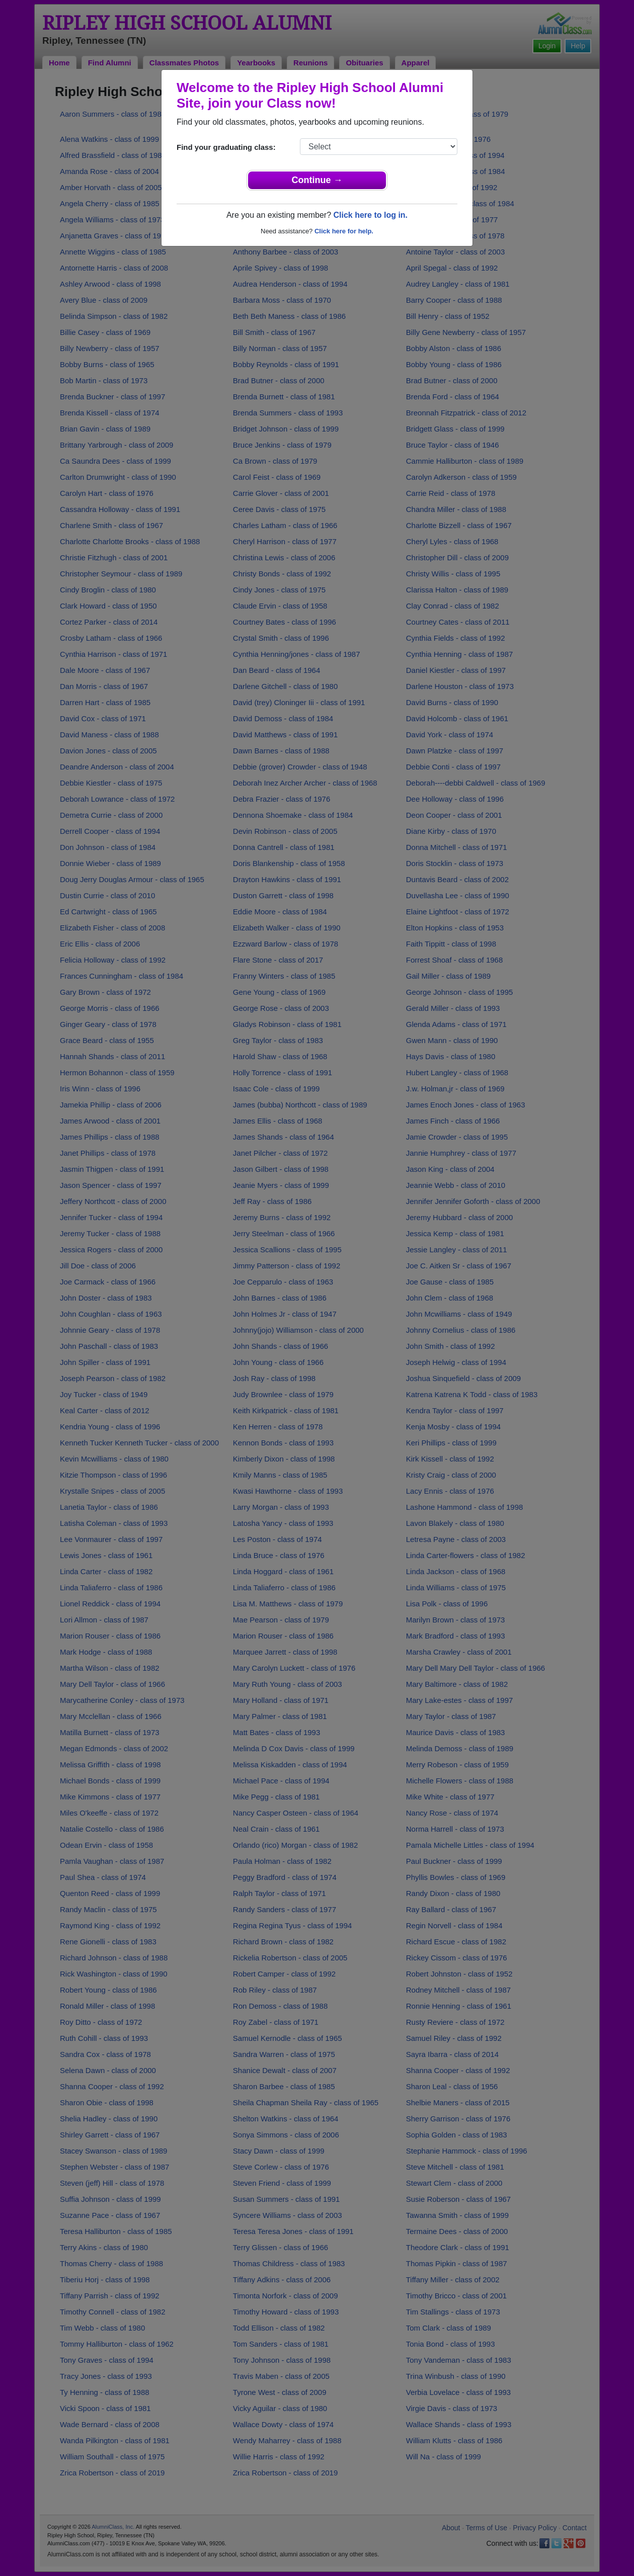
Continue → (317, 180)
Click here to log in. (370, 215)
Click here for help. (343, 231)
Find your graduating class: (226, 147)
